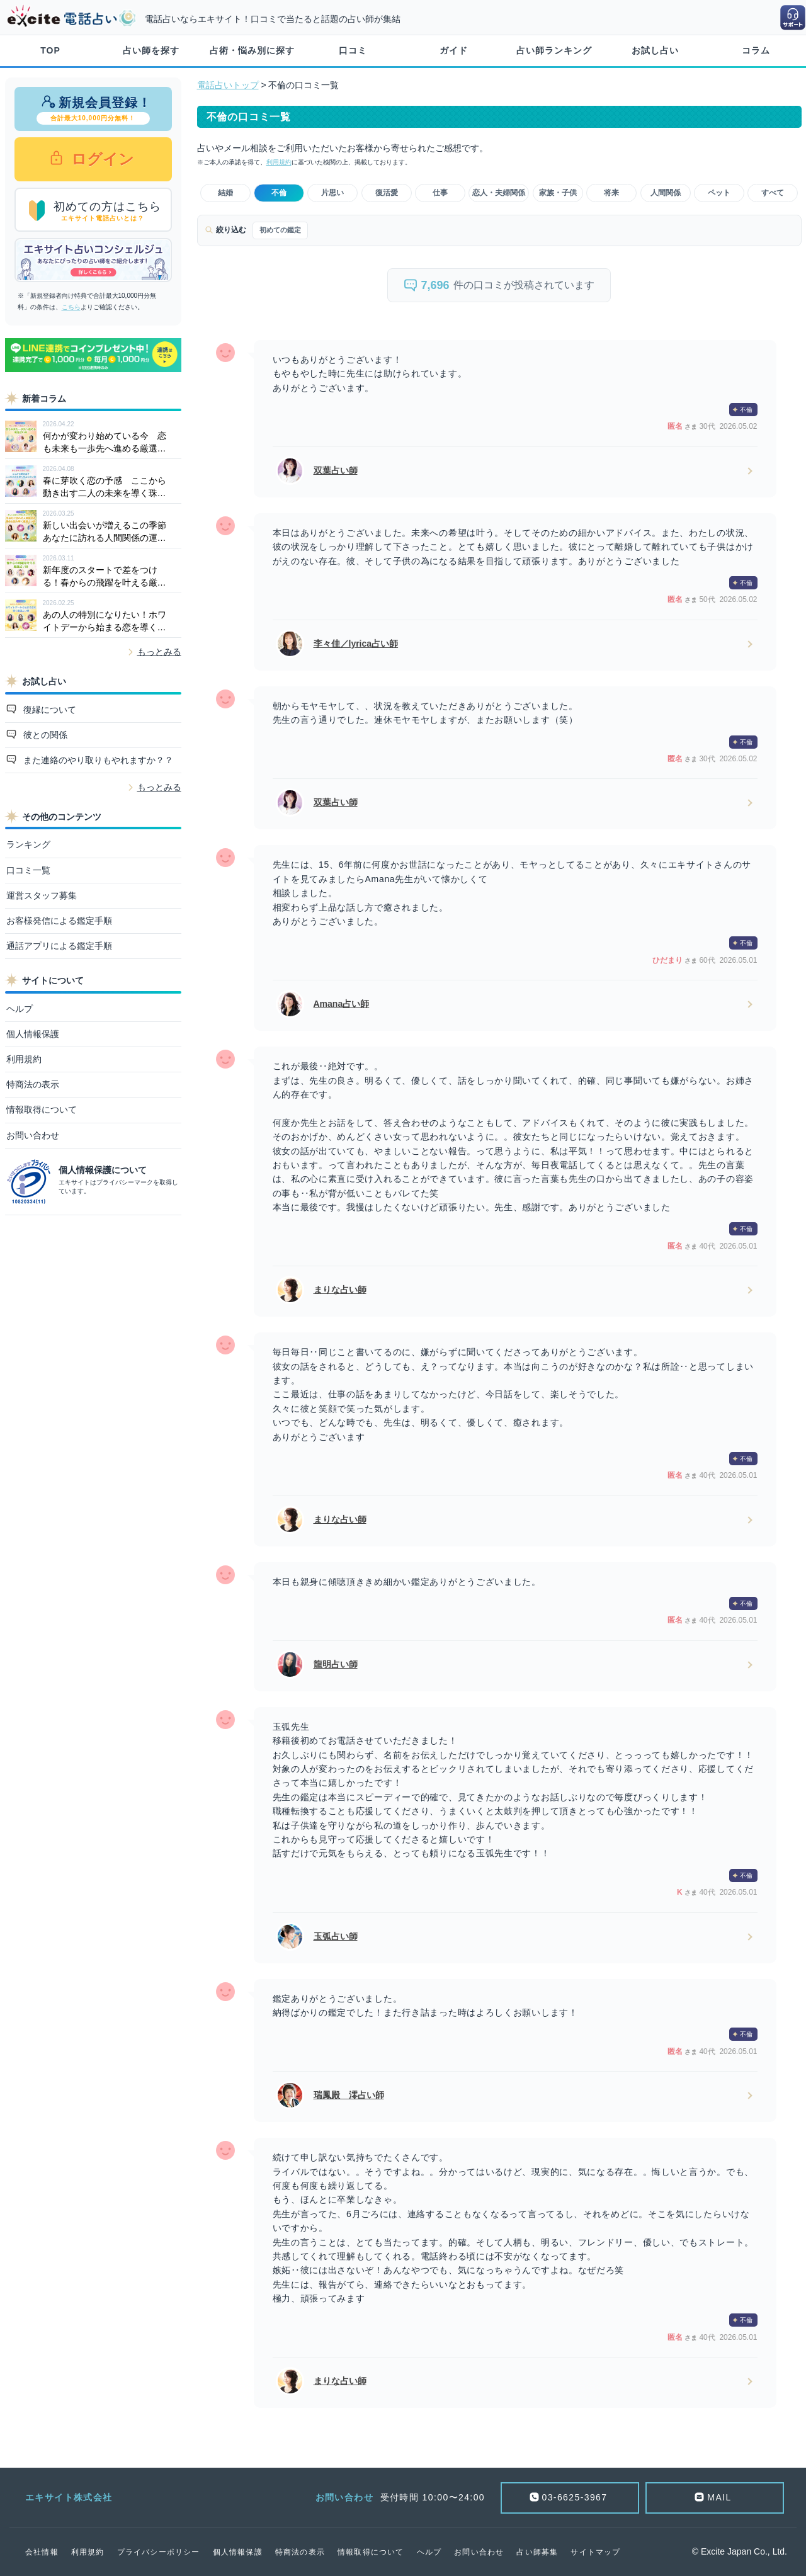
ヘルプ (19, 1009)
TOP (50, 50)
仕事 (440, 192)
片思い (332, 192)
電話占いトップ (228, 85)
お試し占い (655, 50)
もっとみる (159, 652)
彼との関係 (44, 735)
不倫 (279, 192)
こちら (71, 307)
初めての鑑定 (280, 230)
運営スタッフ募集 (41, 895)
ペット (719, 192)
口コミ (353, 50)
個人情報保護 (32, 1034)
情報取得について (41, 1109)
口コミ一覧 (28, 870)
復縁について (48, 710)
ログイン (101, 158)
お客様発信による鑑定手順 (59, 921)
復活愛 (386, 192)
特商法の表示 (32, 1084)
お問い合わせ (32, 1135)
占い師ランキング (554, 50)
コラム (756, 50)
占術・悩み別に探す (252, 50)
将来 (611, 192)
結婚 (225, 192)
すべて (772, 192)
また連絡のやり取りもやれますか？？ (97, 760)
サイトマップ (595, 2552)
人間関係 (665, 192)
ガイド (454, 50)
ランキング (28, 844)
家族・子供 (558, 192)
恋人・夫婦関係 (498, 192)
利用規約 (24, 1059)
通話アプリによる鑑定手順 (59, 946)
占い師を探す (151, 50)
